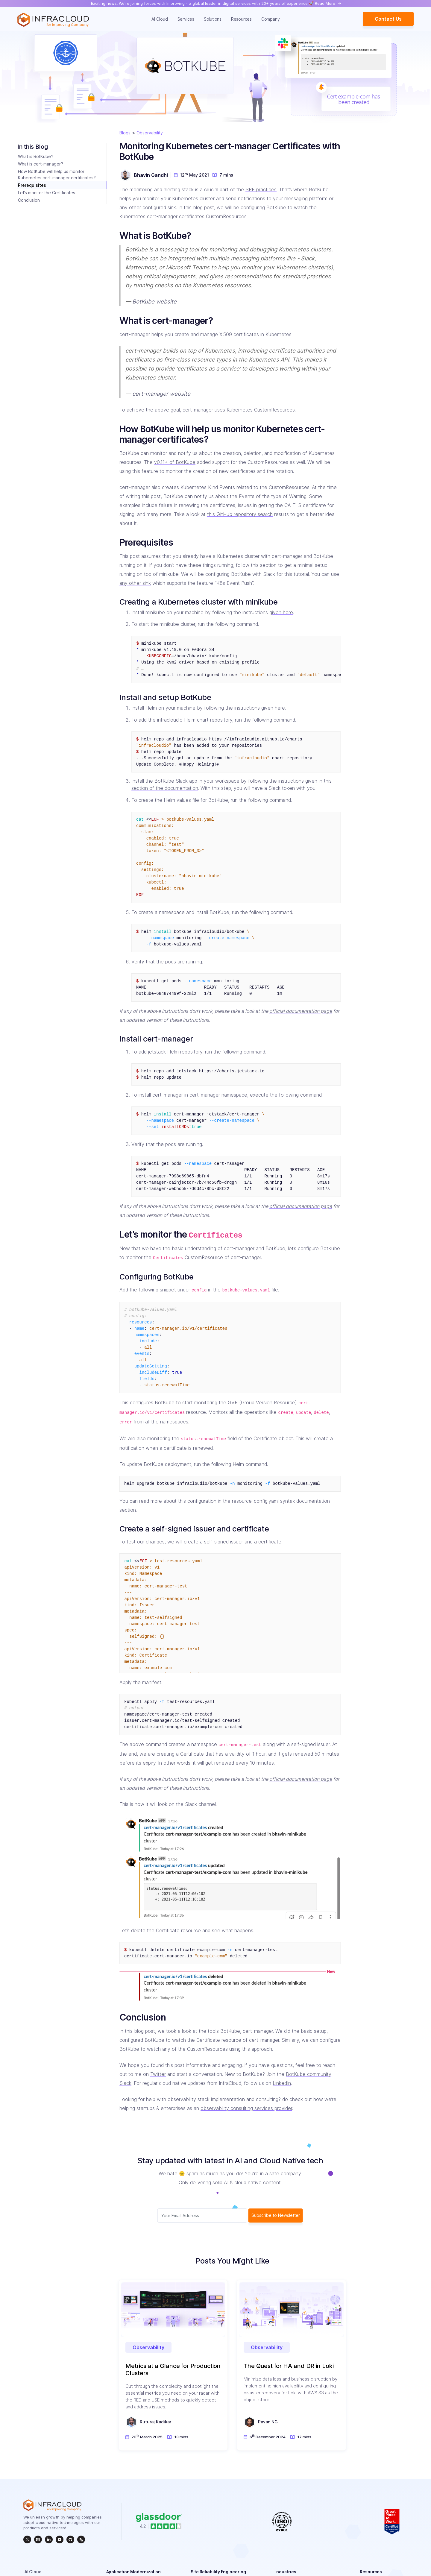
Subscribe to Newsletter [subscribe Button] (275, 2215)
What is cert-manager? (40, 163)
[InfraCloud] (59, 2539)
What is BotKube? (35, 156)
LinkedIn (282, 2083)
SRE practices (261, 189)
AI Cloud (159, 19)
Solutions (212, 19)
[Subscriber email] (202, 2215)
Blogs (124, 132)
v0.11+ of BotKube (174, 462)
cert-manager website (161, 393)
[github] (70, 2539)
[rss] (81, 2539)
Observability (149, 132)
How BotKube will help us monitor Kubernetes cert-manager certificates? (57, 174)
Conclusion (29, 200)
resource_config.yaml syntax (263, 1501)
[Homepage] (53, 20)
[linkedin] (49, 2539)
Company (270, 19)
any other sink (135, 583)
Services (185, 19)
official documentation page (300, 1011)
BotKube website (154, 301)
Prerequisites (32, 185)
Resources (241, 19)
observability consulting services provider (246, 2108)
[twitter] (27, 2539)
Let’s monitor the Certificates (46, 192)
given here (281, 612)
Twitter (158, 2074)
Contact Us (388, 19)
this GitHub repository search (240, 514)
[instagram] (38, 2539)
